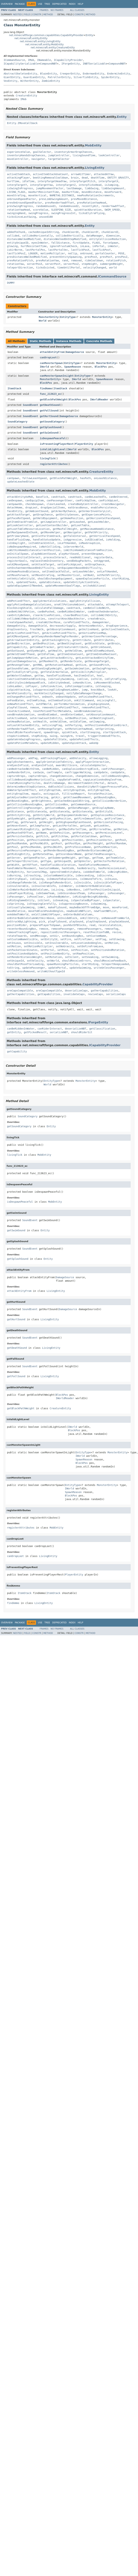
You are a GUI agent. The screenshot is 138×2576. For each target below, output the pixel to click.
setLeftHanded (107, 571)
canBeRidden (50, 768)
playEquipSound (98, 704)
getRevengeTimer (18, 664)
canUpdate (100, 772)
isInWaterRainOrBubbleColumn (27, 889)
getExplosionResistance (107, 815)
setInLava (14, 942)
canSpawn (13, 478)
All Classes (77, 10)
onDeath (47, 696)
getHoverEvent (17, 825)
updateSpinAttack (74, 743)
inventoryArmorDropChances (73, 151)
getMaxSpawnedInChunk (22, 532)
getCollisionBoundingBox (24, 804)
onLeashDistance (105, 478)
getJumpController (53, 521)
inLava (84, 246)
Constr (36, 14)
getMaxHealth (48, 661)
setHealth (40, 721)
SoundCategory (17, 421)
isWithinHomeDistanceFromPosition (87, 550)
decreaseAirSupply (63, 625)
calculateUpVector (93, 765)
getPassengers (82, 832)
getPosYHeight (93, 843)
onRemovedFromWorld (115, 918)
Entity (89, 35)
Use (40, 4)
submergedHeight (111, 263)
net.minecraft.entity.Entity (31, 38)
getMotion (120, 829)
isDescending (85, 875)
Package (20, 4)
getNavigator (72, 532)
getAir (55, 797)
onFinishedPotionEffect (95, 696)
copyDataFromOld (68, 779)
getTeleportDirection (22, 861)
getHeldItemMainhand (99, 650)
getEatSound (15, 650)
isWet (41, 907)
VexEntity (10, 80)
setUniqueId (15, 960)
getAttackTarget (18, 514)
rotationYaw (15, 263)
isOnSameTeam (45, 893)
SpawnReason (72, 366)
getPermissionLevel (109, 832)
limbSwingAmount (113, 188)
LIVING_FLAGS (16, 191)
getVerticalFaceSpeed (104, 536)
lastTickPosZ (16, 253)
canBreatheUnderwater (103, 611)
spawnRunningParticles (63, 964)
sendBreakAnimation (88, 711)
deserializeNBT (75, 1028)
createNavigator (113, 504)
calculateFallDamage (48, 607)
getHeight (46, 822)
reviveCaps (95, 994)
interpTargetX (108, 181)
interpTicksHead (90, 184)
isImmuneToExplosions (62, 878)
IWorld (44, 366)
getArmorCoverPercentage (99, 636)
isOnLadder (14, 686)
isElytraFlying (115, 679)
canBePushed (46, 611)
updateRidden (49, 743)
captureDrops (16, 776)
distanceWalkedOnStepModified (65, 239)
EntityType (67, 317)
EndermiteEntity (118, 73)
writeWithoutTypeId (51, 971)
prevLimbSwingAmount (53, 199)
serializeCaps (116, 994)
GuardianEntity (34, 77)
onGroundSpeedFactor (21, 199)
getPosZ (12, 847)
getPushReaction (105, 847)
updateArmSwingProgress (23, 739)
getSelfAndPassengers (100, 854)
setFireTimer (83, 939)
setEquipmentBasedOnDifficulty (79, 567)
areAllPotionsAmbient (69, 604)
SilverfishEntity (86, 77)
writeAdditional (94, 585)
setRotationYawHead (78, 728)
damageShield (37, 625)
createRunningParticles (23, 783)
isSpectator (111, 900)
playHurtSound (69, 553)
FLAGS (96, 242)
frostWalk (37, 629)
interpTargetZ (66, 184)
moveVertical (37, 195)
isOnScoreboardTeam (71, 893)
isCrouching (32, 875)
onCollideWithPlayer (45, 914)
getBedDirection (18, 643)
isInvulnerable (17, 886)
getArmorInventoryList (95, 511)
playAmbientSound (43, 553)
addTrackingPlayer (53, 758)
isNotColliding (49, 546)
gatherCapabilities (104, 990)
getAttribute (81, 640)
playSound (76, 921)
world (113, 267)
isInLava (110, 878)
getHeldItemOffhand (20, 654)
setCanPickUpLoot (69, 564)
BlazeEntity (48, 73)
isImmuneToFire (91, 878)
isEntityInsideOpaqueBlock (26, 682)
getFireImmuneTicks (88, 818)
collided (13, 235)
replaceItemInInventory (46, 560)
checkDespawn (34, 504)
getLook (85, 825)
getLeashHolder (98, 521)
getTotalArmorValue (54, 671)
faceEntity (14, 511)
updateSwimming (80, 967)
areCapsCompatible (20, 990)
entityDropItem (49, 790)
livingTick (47, 458)
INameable (44, 60)
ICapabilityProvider (68, 60)
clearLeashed (56, 504)
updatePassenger (33, 967)
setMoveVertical (68, 575)
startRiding (120, 578)
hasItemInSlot (84, 675)
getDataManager (78, 807)
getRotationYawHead (59, 664)
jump (85, 689)
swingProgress (38, 213)
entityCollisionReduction (107, 239)
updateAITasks (26, 582)
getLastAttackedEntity (56, 657)
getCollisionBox (56, 804)
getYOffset (29, 864)
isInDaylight (16, 543)
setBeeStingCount (101, 718)
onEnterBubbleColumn (77, 914)
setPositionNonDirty (54, 953)
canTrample (54, 772)
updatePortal (57, 967)
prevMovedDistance (84, 199)
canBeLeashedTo (95, 496)
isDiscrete (104, 875)
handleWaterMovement (21, 868)
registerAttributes (53, 464)
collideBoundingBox (115, 776)
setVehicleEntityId (20, 578)
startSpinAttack (114, 732)
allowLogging (98, 758)
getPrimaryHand (17, 536)
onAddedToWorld (17, 914)
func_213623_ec (50, 393)
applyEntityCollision (85, 600)
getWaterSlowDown (19, 675)
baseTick (42, 496)
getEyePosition (60, 818)
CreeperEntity (70, 73)
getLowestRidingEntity (23, 829)
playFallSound (17, 707)
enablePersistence (104, 507)
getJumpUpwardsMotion (22, 657)
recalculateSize (109, 925)
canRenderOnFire (18, 772)
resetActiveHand (18, 711)
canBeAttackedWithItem (23, 768)
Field (27, 14)
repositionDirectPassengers (60, 932)
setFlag (100, 939)
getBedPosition (43, 643)
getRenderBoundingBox (59, 850)
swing (53, 735)
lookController (109, 155)
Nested (17, 14)
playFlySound (57, 921)
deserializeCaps (76, 990)
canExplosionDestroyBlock (80, 768)
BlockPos (101, 366)
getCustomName (55, 807)
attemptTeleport (117, 604)
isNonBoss (73, 889)
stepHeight (89, 263)
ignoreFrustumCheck (63, 246)
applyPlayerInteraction (92, 761)
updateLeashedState (20, 481)
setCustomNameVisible (22, 939)
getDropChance (43, 514)
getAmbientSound (36, 511)
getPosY (56, 843)
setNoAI (88, 575)
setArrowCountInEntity (46, 718)
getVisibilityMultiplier (88, 671)
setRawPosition (83, 953)
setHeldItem (58, 721)
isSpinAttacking (18, 689)
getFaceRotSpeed (18, 518)
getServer (14, 857)
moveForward (112, 191)
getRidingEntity (18, 854)
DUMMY (11, 282)
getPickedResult (35, 1032)
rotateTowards (17, 935)
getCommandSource (83, 804)
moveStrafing (16, 195)
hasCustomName (49, 868)
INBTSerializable (95, 63)
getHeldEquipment (45, 518)
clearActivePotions (46, 615)
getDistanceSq (37, 811)
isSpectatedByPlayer (85, 900)
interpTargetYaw (41, 184)
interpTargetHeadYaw (52, 181)
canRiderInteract (50, 1028)
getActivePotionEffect (23, 632)
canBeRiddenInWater (71, 611)
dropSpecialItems (52, 507)
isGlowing (37, 878)
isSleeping (103, 686)
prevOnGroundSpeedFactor (24, 202)
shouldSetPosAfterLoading (25, 964)
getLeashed (77, 521)
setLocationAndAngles (86, 942)
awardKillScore (66, 765)
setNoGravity (65, 946)
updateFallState (55, 739)
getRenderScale (71, 661)
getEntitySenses (67, 514)
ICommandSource (14, 60)
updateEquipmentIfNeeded (24, 585)
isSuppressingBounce (73, 903)
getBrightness (41, 800)
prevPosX (91, 256)
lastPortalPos (35, 249)
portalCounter (105, 253)
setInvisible (33, 942)
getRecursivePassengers (23, 850)
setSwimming (110, 957)
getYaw (39, 675)
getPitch (42, 836)
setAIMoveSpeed (17, 564)
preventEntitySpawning (66, 256)
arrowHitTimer (81, 174)
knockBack (98, 689)
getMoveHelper (50, 532)
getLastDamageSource (21, 661)
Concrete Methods (99, 341)
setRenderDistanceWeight (24, 957)
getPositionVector (99, 839)
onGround (86, 253)
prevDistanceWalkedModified (27, 256)
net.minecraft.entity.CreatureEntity (53, 47)
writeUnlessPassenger (109, 967)
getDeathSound (50, 404)
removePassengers (89, 928)
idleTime (28, 181)
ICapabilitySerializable (21, 63)
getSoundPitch (99, 664)
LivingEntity (94, 167)
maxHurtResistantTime (43, 191)
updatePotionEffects (84, 739)
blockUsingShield (19, 607)
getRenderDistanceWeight (94, 850)
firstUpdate (80, 242)
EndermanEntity (93, 73)
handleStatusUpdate (46, 539)
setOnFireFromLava (90, 946)
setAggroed (101, 560)
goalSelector (42, 151)
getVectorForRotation (109, 861)
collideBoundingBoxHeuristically (30, 779)
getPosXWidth (39, 843)
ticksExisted (45, 267)
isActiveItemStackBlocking (26, 679)
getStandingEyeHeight (46, 668)
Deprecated (59, 4)
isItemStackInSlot (41, 543)
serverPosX (34, 263)
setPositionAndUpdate (22, 953)
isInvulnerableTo (43, 886)
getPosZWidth (53, 847)
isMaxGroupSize (89, 543)
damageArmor (100, 622)
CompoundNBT (48, 63)
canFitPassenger (113, 768)
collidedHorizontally (37, 235)
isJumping (111, 184)
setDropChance (95, 564)
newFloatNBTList (105, 911)
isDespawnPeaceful (53, 438)
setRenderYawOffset (20, 728)
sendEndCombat (47, 714)
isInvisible (82, 882)
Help (80, 4)
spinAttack (69, 732)
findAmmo (46, 388)
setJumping (96, 721)
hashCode (68, 868)
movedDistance (92, 191)
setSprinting (104, 728)
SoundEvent (30, 404)
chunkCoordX (70, 232)
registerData (103, 557)
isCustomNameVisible (58, 875)
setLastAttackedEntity (23, 725)
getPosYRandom (116, 843)
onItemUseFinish (59, 700)
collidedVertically (69, 235)
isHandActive (81, 682)
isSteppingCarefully (41, 903)
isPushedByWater (58, 896)
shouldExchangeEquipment (55, 578)
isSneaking (60, 900)
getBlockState (95, 643)
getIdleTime (46, 654)
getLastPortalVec (65, 825)
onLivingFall (106, 700)
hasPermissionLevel (112, 868)
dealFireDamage (54, 783)
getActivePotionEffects (59, 632)
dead (85, 177)
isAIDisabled (94, 539)
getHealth (55, 650)
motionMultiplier (52, 253)
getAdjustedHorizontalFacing (27, 797)
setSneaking (90, 957)
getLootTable (80, 525)
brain (75, 177)
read (92, 925)
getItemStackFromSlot (22, 521)
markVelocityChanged (48, 693)
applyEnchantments (20, 761)
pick (42, 921)
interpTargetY (17, 184)
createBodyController (83, 504)
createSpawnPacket (20, 622)
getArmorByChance (63, 511)
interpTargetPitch (82, 181)
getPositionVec (72, 839)
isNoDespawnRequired (21, 546)
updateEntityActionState (80, 582)
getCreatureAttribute (72, 647)
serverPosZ (71, 263)
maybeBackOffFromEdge (85, 907)
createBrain (96, 618)
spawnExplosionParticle (92, 578)
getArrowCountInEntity (23, 640)
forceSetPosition (100, 793)
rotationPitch (116, 260)
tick (10, 582)
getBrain (113, 643)
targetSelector (59, 159)
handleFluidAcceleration (58, 864)
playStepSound (96, 921)
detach (112, 783)
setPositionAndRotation (107, 950)
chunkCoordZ (110, 232)
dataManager (94, 235)
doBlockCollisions (61, 786)
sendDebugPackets (78, 560)
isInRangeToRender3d (21, 882)
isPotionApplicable (78, 686)
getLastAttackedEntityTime (95, 657)
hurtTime (13, 181)
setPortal (47, 950)
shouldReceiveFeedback (110, 960)
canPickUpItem (85, 500)
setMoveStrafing (42, 575)
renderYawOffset (113, 206)
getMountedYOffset (20, 832)
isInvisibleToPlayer (108, 882)
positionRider (17, 925)
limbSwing (91, 188)
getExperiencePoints (96, 514)
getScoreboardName (69, 854)
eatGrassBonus (78, 507)
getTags (84, 857)
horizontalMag (37, 871)
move (106, 907)
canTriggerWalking (78, 772)
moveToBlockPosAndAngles (45, 911)
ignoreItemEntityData (65, 871)
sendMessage (38, 935)
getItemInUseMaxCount (101, 654)
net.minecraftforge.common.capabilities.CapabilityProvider (46, 35)
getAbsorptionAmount (61, 629)
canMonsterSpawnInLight (56, 375)
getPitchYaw (59, 836)
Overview (7, 4)
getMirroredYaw (100, 829)
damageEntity (16, 625)
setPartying (73, 725)
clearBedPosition (75, 615)
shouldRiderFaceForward (23, 732)
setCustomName (96, 935)
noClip (72, 253)
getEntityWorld (43, 815)
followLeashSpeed (34, 478)
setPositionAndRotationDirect (106, 725)
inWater (112, 246)
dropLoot (31, 507)
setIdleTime (78, 721)
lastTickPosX (80, 249)
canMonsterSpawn (51, 363)
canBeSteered (118, 496)
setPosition (79, 950)
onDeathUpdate (66, 696)
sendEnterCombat (71, 714)
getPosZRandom (31, 847)
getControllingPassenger (24, 807)
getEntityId (103, 811)
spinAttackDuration (88, 209)
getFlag (12, 822)
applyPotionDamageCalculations (29, 604)
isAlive (82, 679)
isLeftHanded (66, 543)
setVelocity (35, 960)
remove (34, 707)
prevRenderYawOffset (59, 202)
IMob (31, 60)
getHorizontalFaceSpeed (103, 518)
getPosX (120, 839)
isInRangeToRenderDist (55, 882)
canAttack (58, 496)
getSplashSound (50, 427)
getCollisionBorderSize (109, 800)
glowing (12, 246)
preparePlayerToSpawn (45, 925)
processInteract (55, 557)
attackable (95, 604)
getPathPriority (96, 532)
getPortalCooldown (84, 836)
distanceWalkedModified (23, 239)
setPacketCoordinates (22, 950)
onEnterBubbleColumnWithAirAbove (30, 918)
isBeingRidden (117, 871)
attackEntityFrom (52, 352)
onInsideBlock (67, 918)
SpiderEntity (110, 77)
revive (116, 932)
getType (45, 861)
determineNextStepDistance (26, 786)
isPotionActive (51, 686)
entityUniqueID (17, 242)
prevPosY (106, 256)
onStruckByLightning (21, 921)
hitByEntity (15, 871)
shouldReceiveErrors (76, 960)
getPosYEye (72, 843)
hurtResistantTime (34, 246)
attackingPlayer (18, 177)
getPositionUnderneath (43, 839)
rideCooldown (94, 260)
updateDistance (49, 582)
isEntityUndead (59, 682)
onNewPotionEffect (20, 704)
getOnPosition (60, 832)
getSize (81, 664)
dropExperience (116, 625)
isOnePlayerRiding (20, 893)
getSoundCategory (52, 421)
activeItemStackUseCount (50, 174)
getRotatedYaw (43, 854)
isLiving (57, 889)
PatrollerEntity (59, 77)
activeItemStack (18, 174)
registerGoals (17, 560)
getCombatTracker (42, 647)
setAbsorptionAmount (100, 714)
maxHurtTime (70, 191)
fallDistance (60, 242)
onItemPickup (36, 700)
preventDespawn (92, 553)
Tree (47, 4)
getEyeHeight (36, 650)
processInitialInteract (23, 557)
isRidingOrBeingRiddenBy (89, 896)
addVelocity (78, 758)
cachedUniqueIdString (43, 232)
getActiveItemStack (115, 629)
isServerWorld (73, 546)
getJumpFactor (40, 825)
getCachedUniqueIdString (71, 800)
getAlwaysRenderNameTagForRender (55, 636)
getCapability (17, 647)
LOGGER (33, 253)
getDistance (15, 811)
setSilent (72, 957)
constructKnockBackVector (66, 618)
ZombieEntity (51, 80)
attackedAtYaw (104, 174)
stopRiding (39, 735)
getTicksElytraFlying (22, 671)
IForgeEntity (70, 63)
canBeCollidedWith (96, 607)
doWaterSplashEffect (21, 790)
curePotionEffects (76, 622)
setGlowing (116, 939)
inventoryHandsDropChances (26, 155)
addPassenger (16, 758)
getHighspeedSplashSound (73, 822)
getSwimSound (49, 432)
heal (100, 675)
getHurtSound (49, 416)
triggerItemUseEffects (104, 735)
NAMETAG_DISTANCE (62, 195)
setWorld (53, 960)
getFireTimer (113, 818)
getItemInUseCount (70, 654)
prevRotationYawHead (91, 202)
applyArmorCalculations (49, 600)
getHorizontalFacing (108, 822)
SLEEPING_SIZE (61, 209)
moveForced (119, 907)
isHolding (113, 539)
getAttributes (104, 640)
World (42, 320)
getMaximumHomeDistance (97, 528)
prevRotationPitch (20, 260)
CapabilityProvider (98, 984)
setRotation (53, 957)
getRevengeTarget (97, 661)
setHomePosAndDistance (23, 571)
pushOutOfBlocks (74, 925)
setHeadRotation (18, 721)
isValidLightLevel (53, 449)
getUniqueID (62, 861)
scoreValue (40, 209)
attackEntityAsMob (20, 496)
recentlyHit (90, 206)
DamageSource (75, 352)
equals (36, 793)
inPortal (98, 246)
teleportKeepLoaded (115, 964)
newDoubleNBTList (78, 911)
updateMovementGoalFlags (62, 585)
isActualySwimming (61, 679)
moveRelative (16, 911)
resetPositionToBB (96, 932)
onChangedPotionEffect (23, 696)
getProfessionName (78, 847)
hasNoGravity (86, 868)
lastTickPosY (101, 249)
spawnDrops (51, 732)
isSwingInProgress (20, 188)
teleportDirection (20, 267)
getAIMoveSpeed (17, 636)
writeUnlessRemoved (20, 971)
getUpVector (82, 861)
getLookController (20, 525)
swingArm (66, 735)
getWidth (13, 864)
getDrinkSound (101, 647)
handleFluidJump (18, 539)
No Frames (57, 10)
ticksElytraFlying (91, 213)
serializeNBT (59, 1032)
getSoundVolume (17, 668)
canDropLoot (48, 357)
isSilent (44, 900)
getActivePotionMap (92, 632)
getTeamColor (115, 857)
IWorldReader (99, 399)
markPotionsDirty (19, 693)
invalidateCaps (74, 994)
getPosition (15, 839)
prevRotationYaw (47, 260)
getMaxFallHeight (65, 528)
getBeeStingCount (69, 643)
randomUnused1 (46, 206)
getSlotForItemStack (45, 536)
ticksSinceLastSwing (21, 216)
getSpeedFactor (34, 857)
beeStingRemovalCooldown (50, 177)
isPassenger (96, 893)
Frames (44, 10)
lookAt (112, 689)
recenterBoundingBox (21, 928)
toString (13, 967)
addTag (33, 758)
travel (80, 735)
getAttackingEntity (56, 640)
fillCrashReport (73, 793)
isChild (96, 679)
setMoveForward (17, 575)
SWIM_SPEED (112, 209)
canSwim (38, 772)
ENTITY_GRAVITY (118, 177)
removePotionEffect (95, 707)
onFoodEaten (15, 700)
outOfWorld (43, 704)
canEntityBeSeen (18, 615)
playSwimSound (119, 921)
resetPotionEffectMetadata (52, 711)
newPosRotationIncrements (95, 195)
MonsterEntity (49, 317)
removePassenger (62, 928)
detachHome (14, 507)
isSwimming (98, 903)
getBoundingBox (104, 797)
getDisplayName (103, 807)
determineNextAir (91, 625)
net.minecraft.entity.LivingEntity (40, 41)
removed (76, 260)
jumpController (59, 155)
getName (41, 832)
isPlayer (31, 686)
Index (72, 4)
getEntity (14, 1032)
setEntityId (48, 939)
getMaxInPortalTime (72, 829)
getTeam (97, 857)
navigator (38, 159)
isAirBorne (14, 249)
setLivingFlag (52, 725)
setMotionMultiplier (38, 946)
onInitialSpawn (17, 553)
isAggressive (72, 539)
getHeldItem (73, 650)
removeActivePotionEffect (60, 707)
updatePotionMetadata (22, 743)
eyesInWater (39, 242)
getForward (28, 822)
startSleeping (90, 732)
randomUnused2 (69, 206)
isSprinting (15, 903)
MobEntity (93, 145)
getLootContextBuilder (52, 525)
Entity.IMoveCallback (22, 123)
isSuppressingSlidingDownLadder (56, 689)
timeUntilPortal (68, 267)
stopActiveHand (17, 735)
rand (65, 260)
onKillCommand (84, 700)
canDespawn (14, 500)
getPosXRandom (17, 843)
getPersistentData (20, 836)
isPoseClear (35, 896)
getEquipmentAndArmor (72, 815)
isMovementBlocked (107, 682)
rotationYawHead (18, 209)
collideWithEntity (104, 615)
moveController (17, 159)
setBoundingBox (72, 935)
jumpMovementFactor (49, 188)
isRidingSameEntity (20, 900)
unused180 (46, 216)
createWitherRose (48, 622)
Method (48, 14)
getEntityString (18, 815)
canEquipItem (34, 500)
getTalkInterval (74, 536)
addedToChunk (16, 232)
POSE (121, 253)
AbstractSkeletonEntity (20, 73)
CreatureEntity (26, 95)
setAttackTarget (42, 564)
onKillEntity (89, 918)
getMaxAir (49, 829)
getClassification (102, 1028)
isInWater (66, 886)
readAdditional (80, 557)
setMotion (111, 942)
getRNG (37, 664)
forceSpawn (110, 242)
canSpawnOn (14, 504)
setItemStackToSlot (56, 571)
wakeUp (93, 743)
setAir (54, 935)
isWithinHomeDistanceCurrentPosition (33, 550)
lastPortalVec (58, 249)
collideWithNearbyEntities (26, 618)
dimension (113, 235)
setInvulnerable (56, 942)
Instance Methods (68, 341)
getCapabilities (49, 994)
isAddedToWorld (93, 871)
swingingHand (16, 213)
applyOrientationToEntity (54, 761)
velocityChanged (94, 267)
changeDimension (61, 776)
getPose (105, 836)
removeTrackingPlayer (22, 932)
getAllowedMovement (77, 797)
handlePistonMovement (94, 864)
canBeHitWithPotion (20, 611)
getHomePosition (71, 518)
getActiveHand (88, 629)
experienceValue (18, 151)
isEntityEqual (17, 878)
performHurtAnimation (69, 704)
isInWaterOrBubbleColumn (93, 886)
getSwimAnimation (77, 668)
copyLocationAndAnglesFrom (102, 779)
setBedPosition (75, 718)
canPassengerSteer (59, 500)
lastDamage (74, 188)
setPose (62, 950)
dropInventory (17, 629)
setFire (65, 939)
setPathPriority (108, 575)
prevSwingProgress (20, 206)
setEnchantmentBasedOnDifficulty (30, 567)
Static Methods (40, 341)
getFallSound (49, 410)
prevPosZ (121, 256)
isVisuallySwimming (20, 907)
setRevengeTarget (50, 728)
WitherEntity (29, 80)
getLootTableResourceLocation (28, 528)
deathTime (98, 177)
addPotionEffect (18, 600)
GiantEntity (12, 77)
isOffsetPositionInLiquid (101, 889)
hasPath (85, 478)
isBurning (14, 875)
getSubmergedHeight (62, 857)
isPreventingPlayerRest (56, 443)
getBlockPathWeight (53, 399)
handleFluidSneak (59, 675)
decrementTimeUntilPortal (86, 783)
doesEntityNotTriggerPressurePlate (102, 786)
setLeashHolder (83, 571)
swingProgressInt (63, 213)
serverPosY (52, 263)
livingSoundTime (83, 155)
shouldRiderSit (81, 1032)
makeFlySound (57, 907)
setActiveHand (17, 718)
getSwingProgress (104, 668)
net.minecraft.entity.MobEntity (44, 44)
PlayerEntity (84, 443)
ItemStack (14, 388)
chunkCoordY (90, 232)
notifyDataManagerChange (84, 693)
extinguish (51, 793)
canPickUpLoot (108, 500)
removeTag (111, 928)
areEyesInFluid (17, 765)
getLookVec (101, 825)
